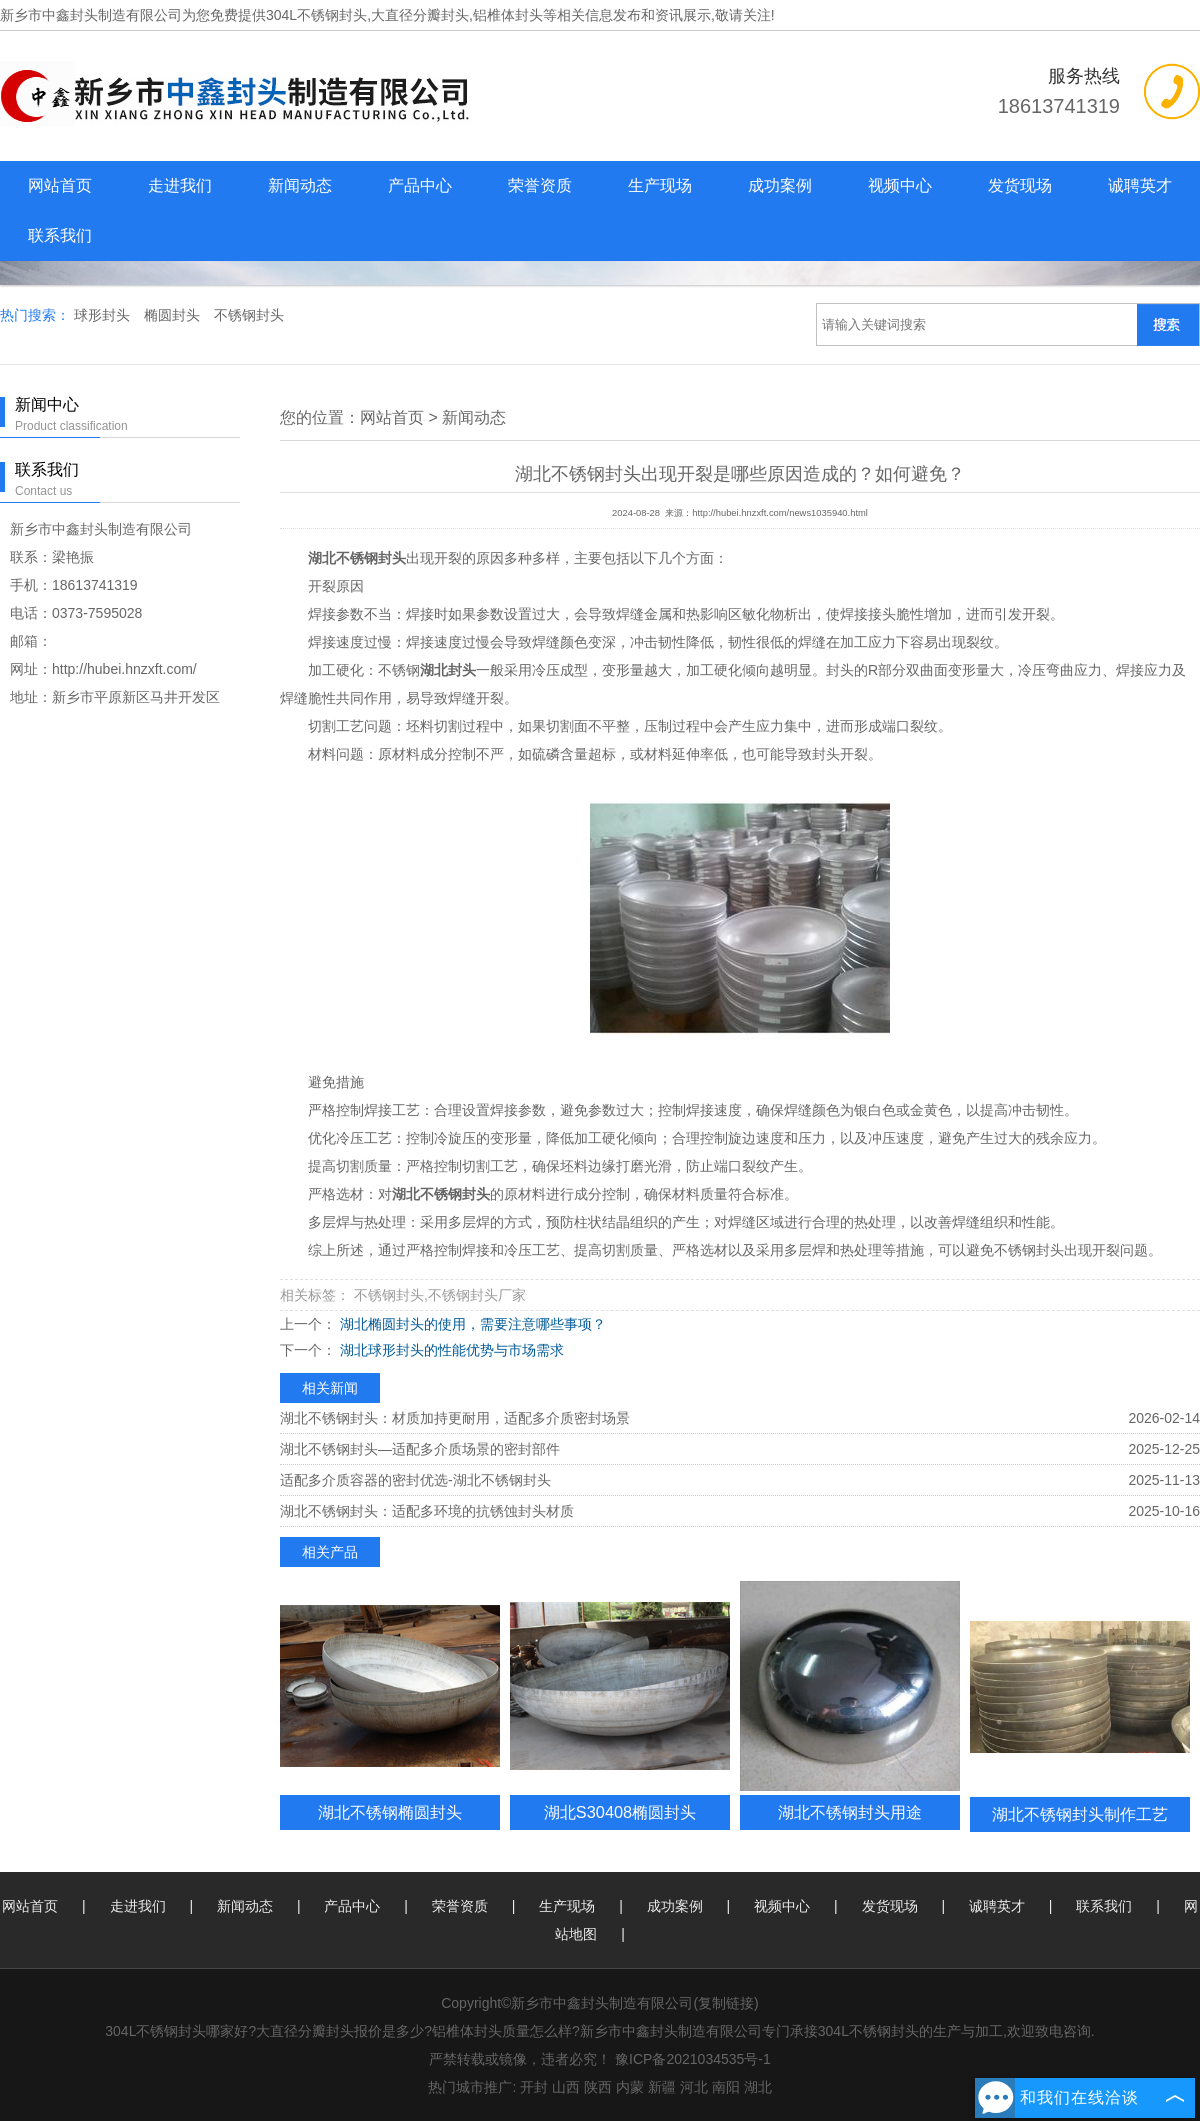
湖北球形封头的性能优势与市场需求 (450, 1350)
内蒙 (630, 2087)
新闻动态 (300, 185)
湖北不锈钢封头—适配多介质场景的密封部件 (420, 1449)
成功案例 (780, 185)
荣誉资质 (540, 185)
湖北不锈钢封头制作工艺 (1080, 1814)
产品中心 (420, 185)
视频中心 (900, 185)
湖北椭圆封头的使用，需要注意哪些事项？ (471, 1324)
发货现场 (1020, 185)
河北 (694, 2087)
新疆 (662, 2087)
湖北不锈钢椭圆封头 (390, 1812)
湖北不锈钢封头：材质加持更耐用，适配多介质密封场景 (455, 1418)
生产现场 (660, 185)
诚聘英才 (1140, 185)
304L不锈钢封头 (316, 15)
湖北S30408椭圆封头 (620, 1812)
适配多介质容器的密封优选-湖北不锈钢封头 (415, 1480)
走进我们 (180, 185)
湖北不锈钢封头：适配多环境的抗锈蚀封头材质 (427, 1511)
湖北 (758, 2087)
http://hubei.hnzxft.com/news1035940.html (780, 513)
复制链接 (726, 2003)
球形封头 (104, 315)
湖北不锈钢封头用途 (850, 1812)
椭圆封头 (174, 315)
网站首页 (60, 185)
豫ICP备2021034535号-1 (693, 2059)
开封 (534, 2087)
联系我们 (60, 235)
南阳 (726, 2087)
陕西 (598, 2087)
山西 (566, 2087)
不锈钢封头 (249, 315)
